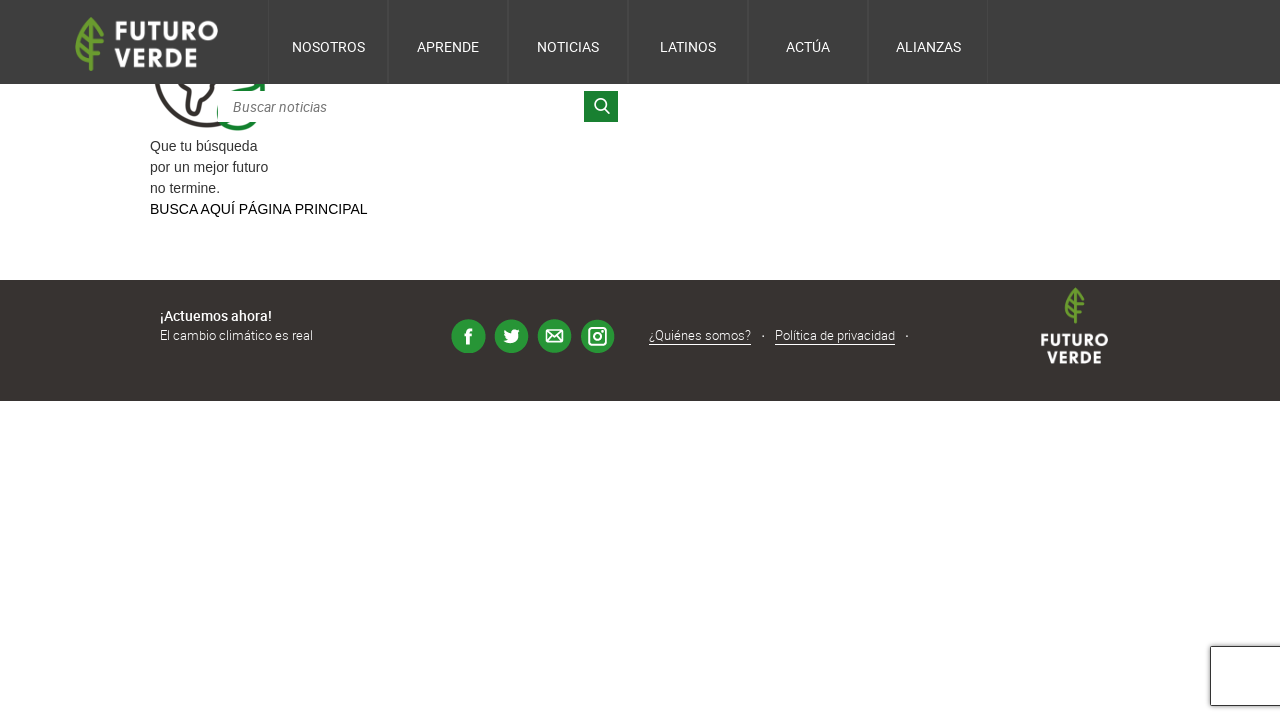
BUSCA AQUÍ (192, 209)
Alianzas (928, 46)
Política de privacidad (835, 335)
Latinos (688, 46)
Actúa (808, 46)
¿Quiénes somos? (700, 335)
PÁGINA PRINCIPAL (303, 209)
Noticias (568, 46)
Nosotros (328, 46)
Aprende (448, 46)
